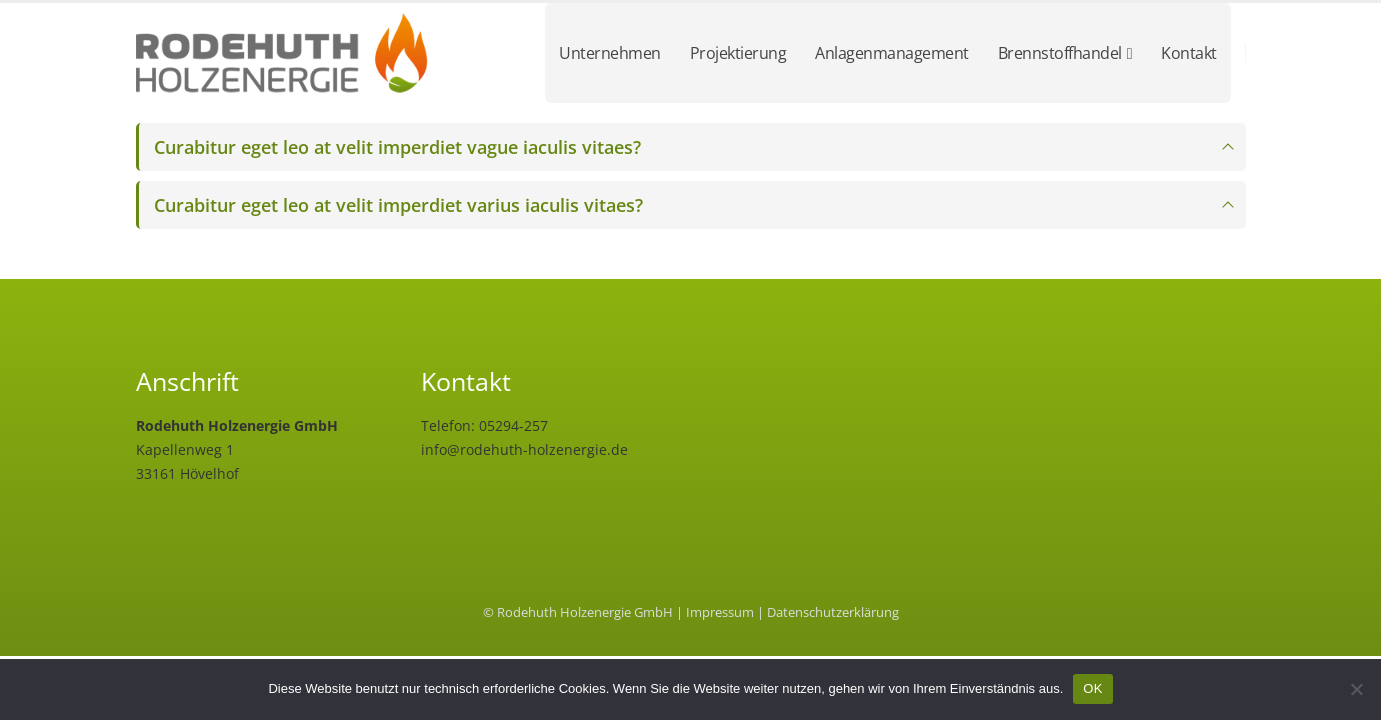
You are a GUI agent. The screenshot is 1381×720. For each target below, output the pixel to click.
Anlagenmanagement (892, 53)
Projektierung (738, 53)
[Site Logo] (286, 53)
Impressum (720, 612)
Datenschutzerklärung (833, 612)
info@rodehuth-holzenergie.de (524, 449)
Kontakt (1189, 53)
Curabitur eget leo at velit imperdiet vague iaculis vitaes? (397, 147)
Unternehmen (610, 53)
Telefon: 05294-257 (484, 425)
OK (1092, 688)
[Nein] (1356, 689)
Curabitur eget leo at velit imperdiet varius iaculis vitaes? (398, 205)
